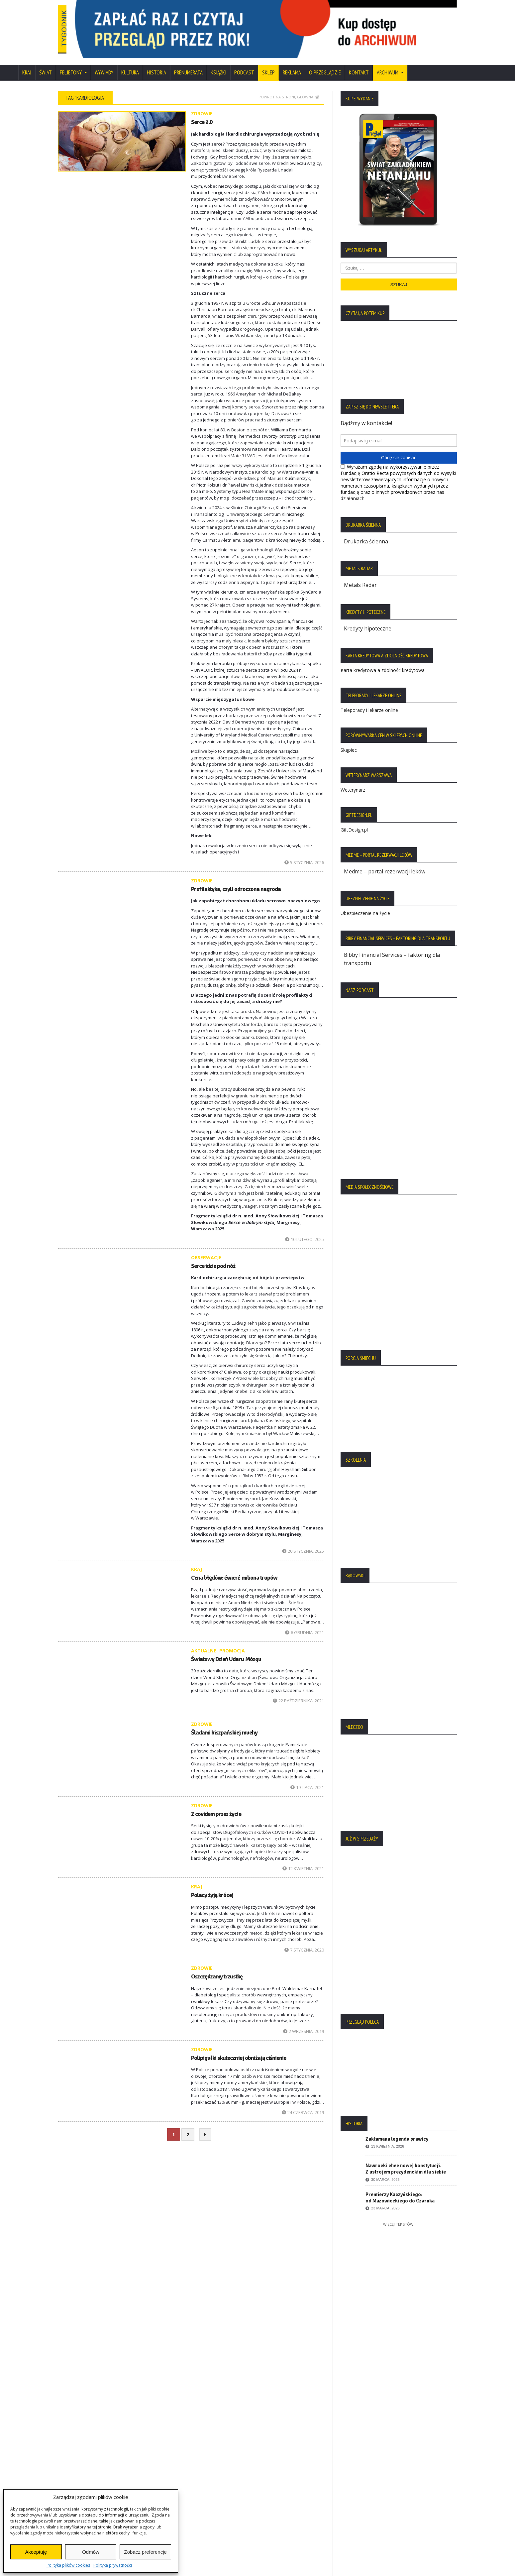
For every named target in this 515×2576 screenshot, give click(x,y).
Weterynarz (353, 780)
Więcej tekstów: (398, 2213)
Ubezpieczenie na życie (365, 903)
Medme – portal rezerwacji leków (385, 861)
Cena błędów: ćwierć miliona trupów (234, 1569)
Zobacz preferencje (145, 2552)
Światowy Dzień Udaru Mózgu (226, 1650)
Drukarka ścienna (366, 532)
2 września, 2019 (303, 2022)
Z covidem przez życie (216, 1805)
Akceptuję (36, 2552)
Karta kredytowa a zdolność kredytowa (383, 660)
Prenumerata (188, 63)
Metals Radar (360, 576)
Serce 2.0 (202, 113)
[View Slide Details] (291, 25)
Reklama (292, 63)
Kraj (26, 63)
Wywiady (104, 63)
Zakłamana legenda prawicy (396, 2129)
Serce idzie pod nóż (213, 1257)
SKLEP (268, 63)
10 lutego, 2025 (304, 1231)
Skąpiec (349, 740)
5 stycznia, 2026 (304, 853)
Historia (156, 63)
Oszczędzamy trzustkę (217, 1967)
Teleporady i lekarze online (369, 700)
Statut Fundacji (79, 2451)
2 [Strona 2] (187, 2125)
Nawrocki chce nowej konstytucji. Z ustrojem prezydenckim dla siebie (405, 2158)
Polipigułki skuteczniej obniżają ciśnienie (238, 2049)
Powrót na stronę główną (288, 88)
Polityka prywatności (112, 2565)
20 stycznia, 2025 (303, 1542)
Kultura (130, 63)
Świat (45, 63)
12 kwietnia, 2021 (303, 1860)
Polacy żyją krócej (212, 1886)
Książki (218, 63)
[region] (291, 25)
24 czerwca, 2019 (303, 2104)
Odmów (90, 2552)
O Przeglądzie (325, 63)
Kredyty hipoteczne (368, 619)
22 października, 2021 (298, 1692)
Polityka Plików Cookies (90, 2440)
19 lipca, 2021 (307, 1779)
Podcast (244, 63)
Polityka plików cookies (68, 2565)
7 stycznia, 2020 (304, 1941)
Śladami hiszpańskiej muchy (224, 1724)
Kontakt (359, 63)
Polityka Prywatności (87, 2429)
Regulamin (74, 2463)
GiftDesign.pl (354, 820)
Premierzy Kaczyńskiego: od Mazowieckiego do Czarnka (400, 2187)
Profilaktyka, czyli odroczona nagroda (235, 880)
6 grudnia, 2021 (304, 1624)
